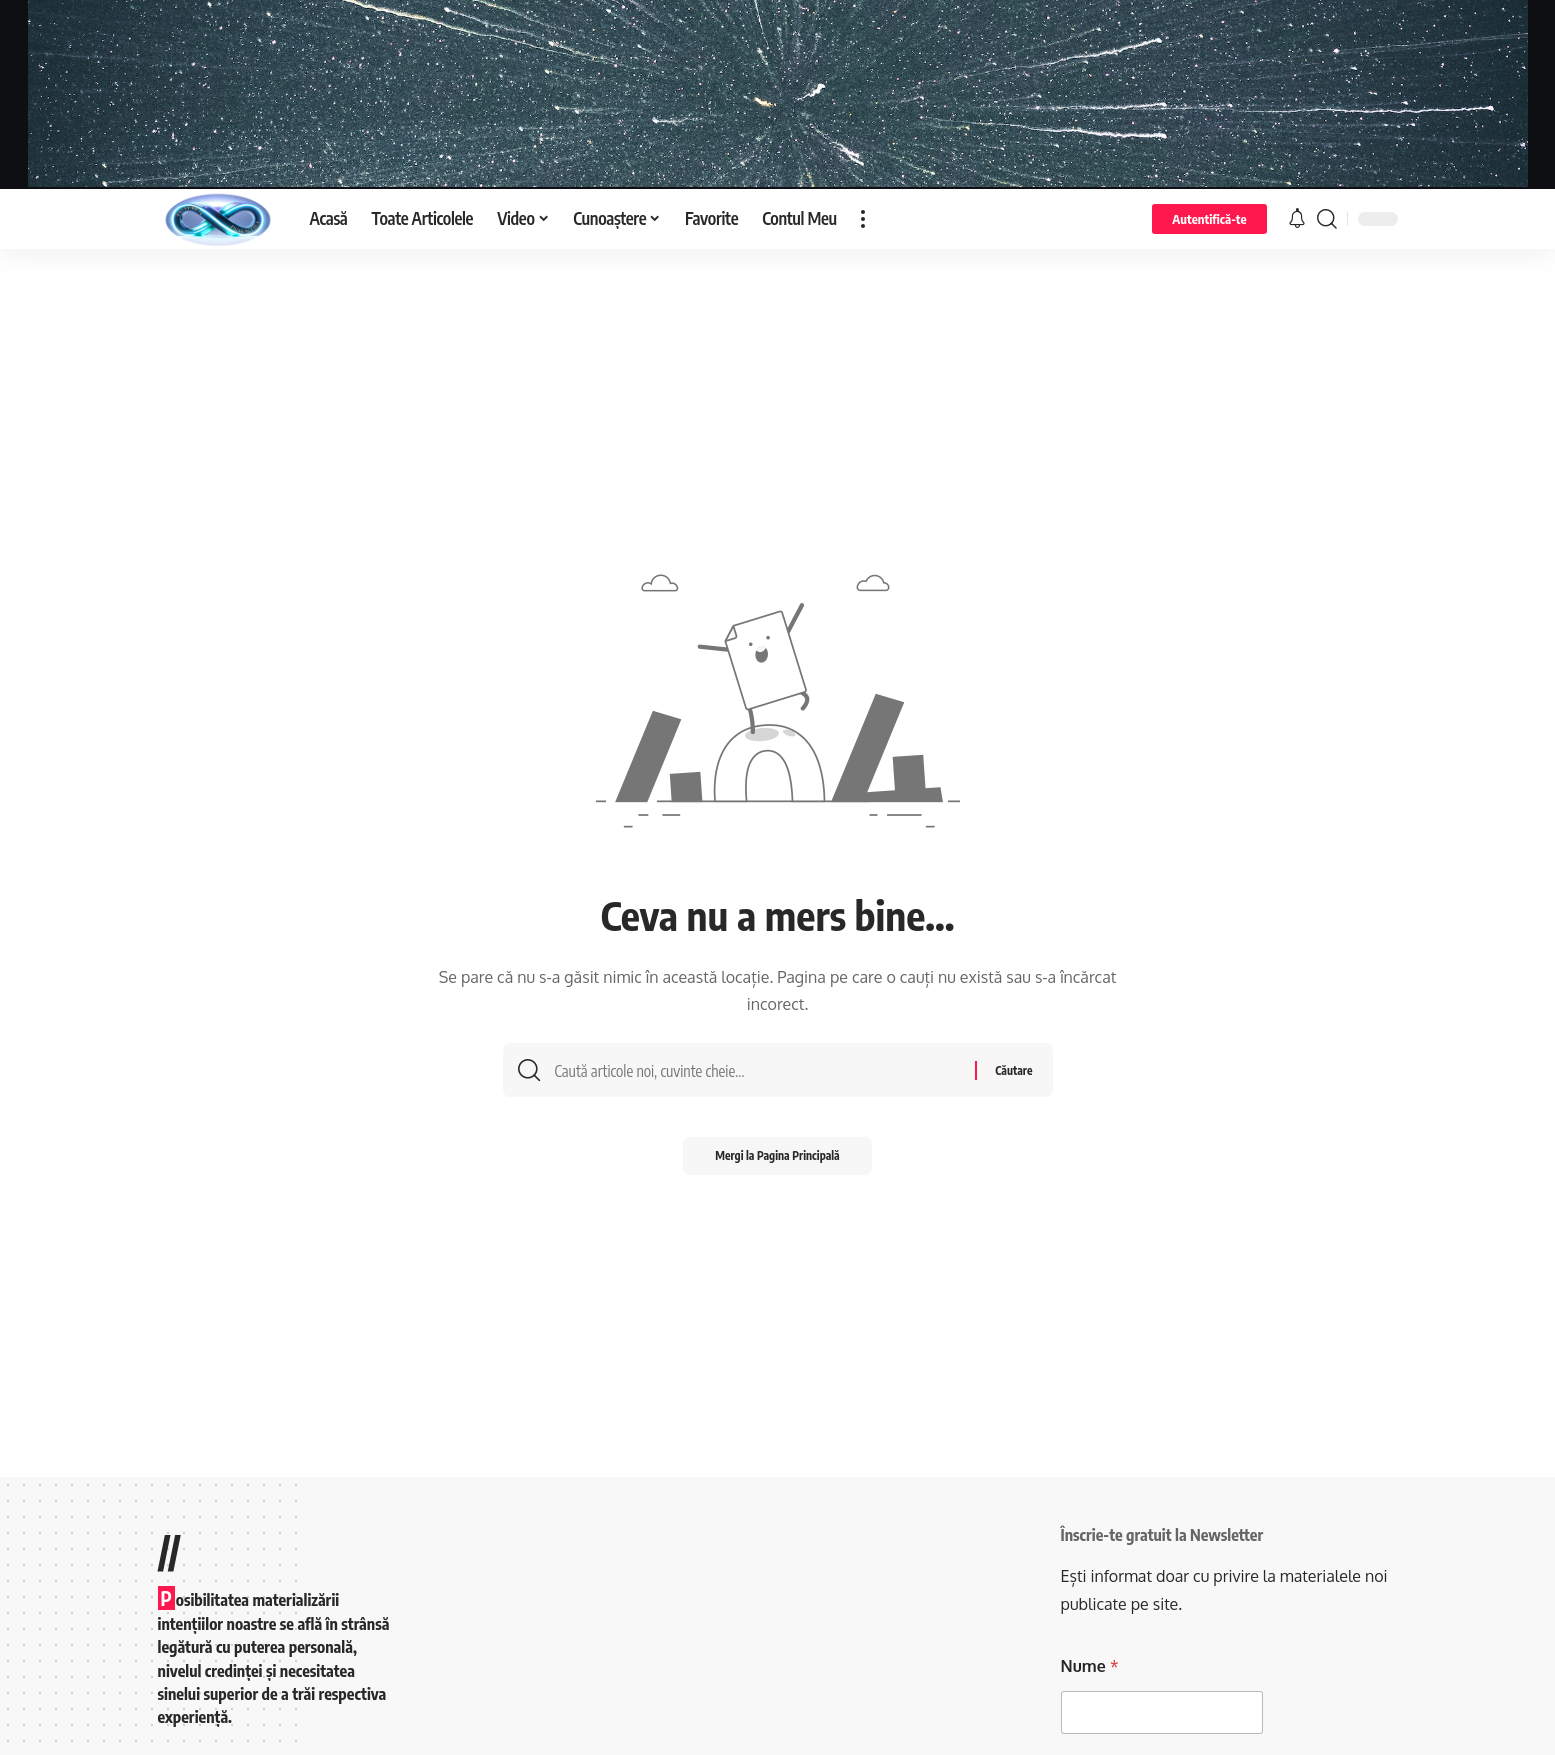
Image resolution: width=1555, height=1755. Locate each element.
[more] (863, 219)
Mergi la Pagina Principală (777, 1162)
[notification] (1297, 219)
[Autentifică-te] (1209, 219)
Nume (1090, 1666)
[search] (1327, 219)
